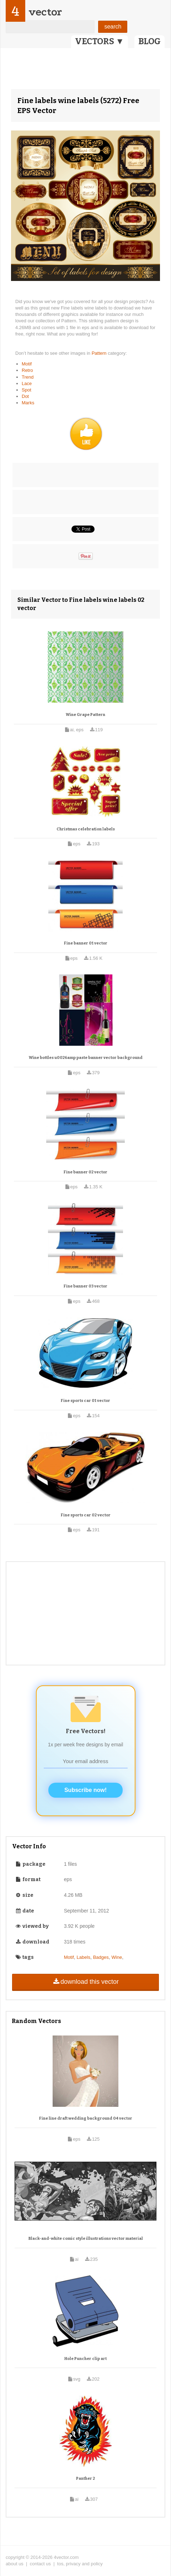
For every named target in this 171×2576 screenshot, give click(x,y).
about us (14, 2563)
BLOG (149, 41)
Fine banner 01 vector (85, 943)
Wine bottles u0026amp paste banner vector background (86, 1057)
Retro (27, 370)
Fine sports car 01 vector (85, 1400)
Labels (83, 1957)
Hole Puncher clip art (85, 2358)
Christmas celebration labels (86, 829)
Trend (27, 377)
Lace (27, 383)
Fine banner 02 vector (85, 1172)
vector (45, 12)
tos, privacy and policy (80, 2563)
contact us (40, 2563)
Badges (101, 1957)
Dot (25, 396)
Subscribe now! (85, 1790)
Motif (27, 364)
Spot (26, 390)
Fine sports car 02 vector (86, 1515)
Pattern (100, 353)
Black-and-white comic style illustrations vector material (85, 2238)
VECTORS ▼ (99, 41)
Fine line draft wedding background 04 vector (85, 2118)
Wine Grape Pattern (85, 714)
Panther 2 (85, 2478)
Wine (117, 1957)
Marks (28, 402)
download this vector (85, 1981)
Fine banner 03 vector (85, 1286)
